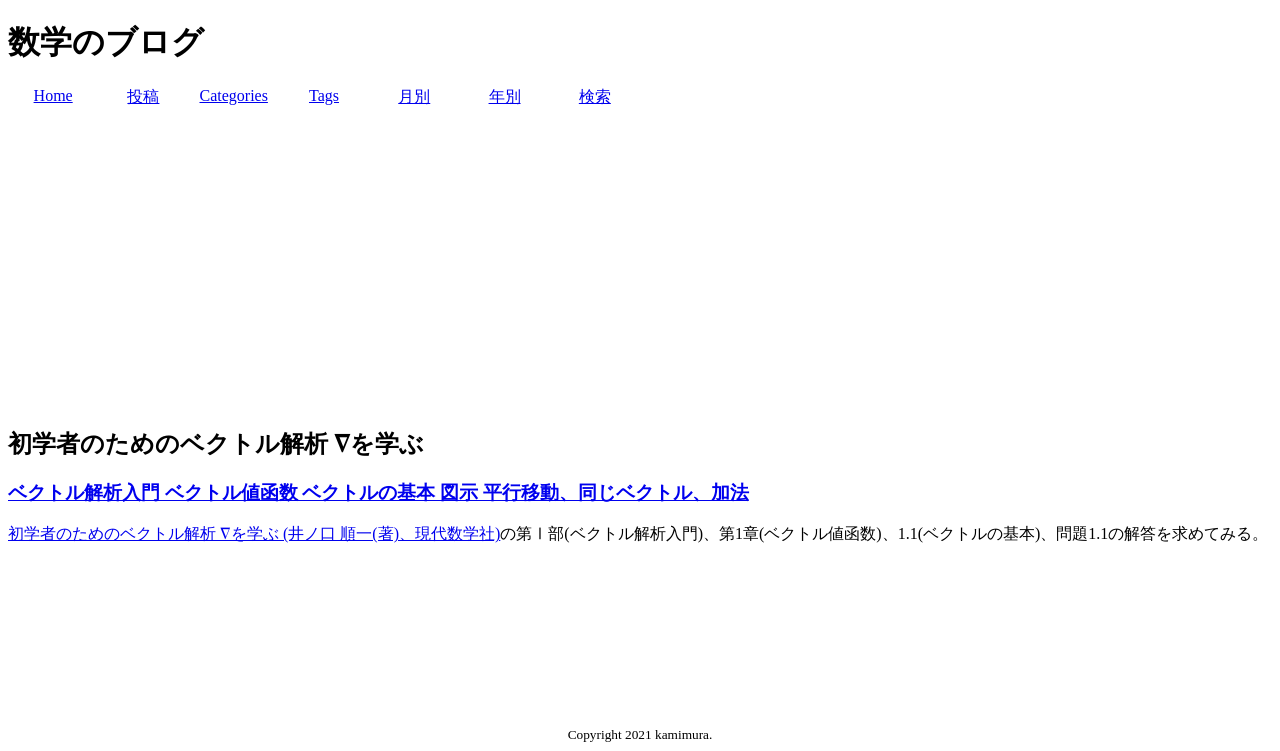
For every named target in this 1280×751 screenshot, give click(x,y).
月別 (414, 96)
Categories (233, 95)
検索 (595, 96)
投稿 (143, 96)
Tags (324, 95)
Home (53, 95)
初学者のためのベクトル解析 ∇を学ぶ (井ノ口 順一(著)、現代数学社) (254, 533)
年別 (505, 96)
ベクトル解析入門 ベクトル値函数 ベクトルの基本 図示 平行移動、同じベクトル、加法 (378, 492)
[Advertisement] (640, 268)
